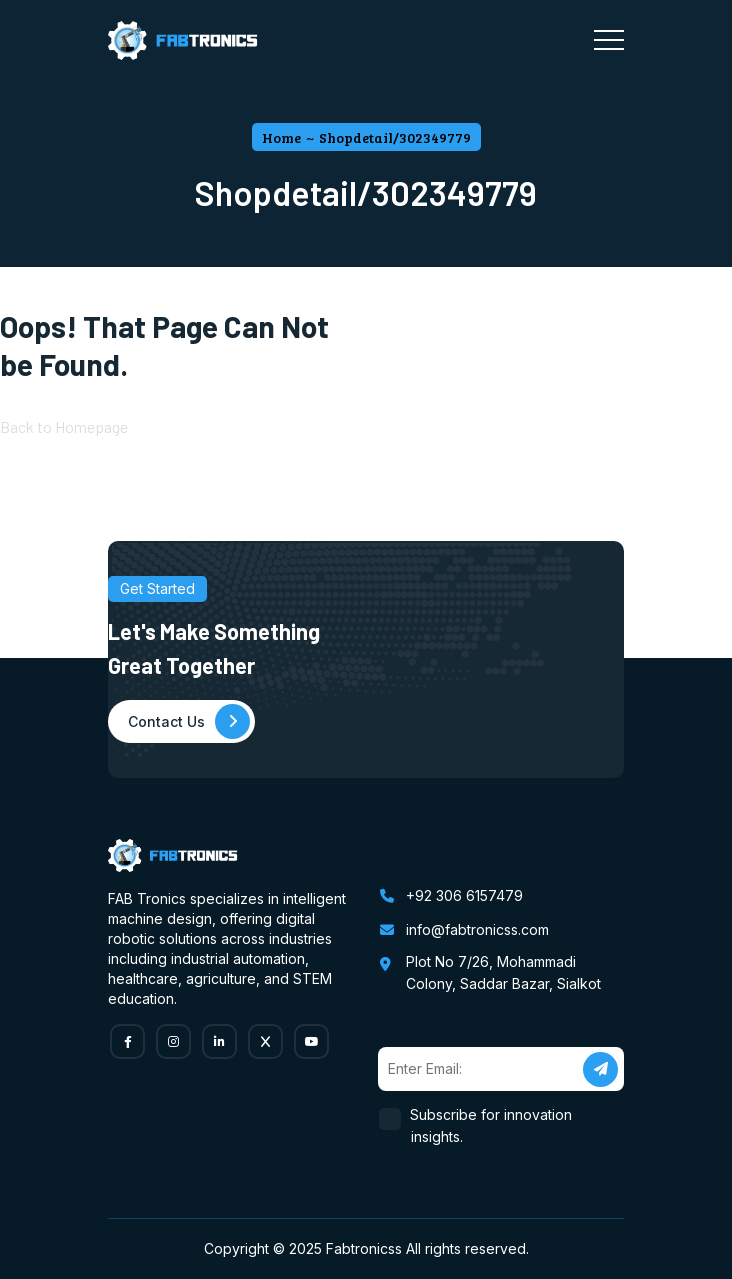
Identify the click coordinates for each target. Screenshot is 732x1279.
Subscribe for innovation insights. (491, 1125)
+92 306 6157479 (464, 895)
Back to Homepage (64, 426)
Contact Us (189, 721)
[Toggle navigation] (609, 40)
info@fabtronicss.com (477, 929)
